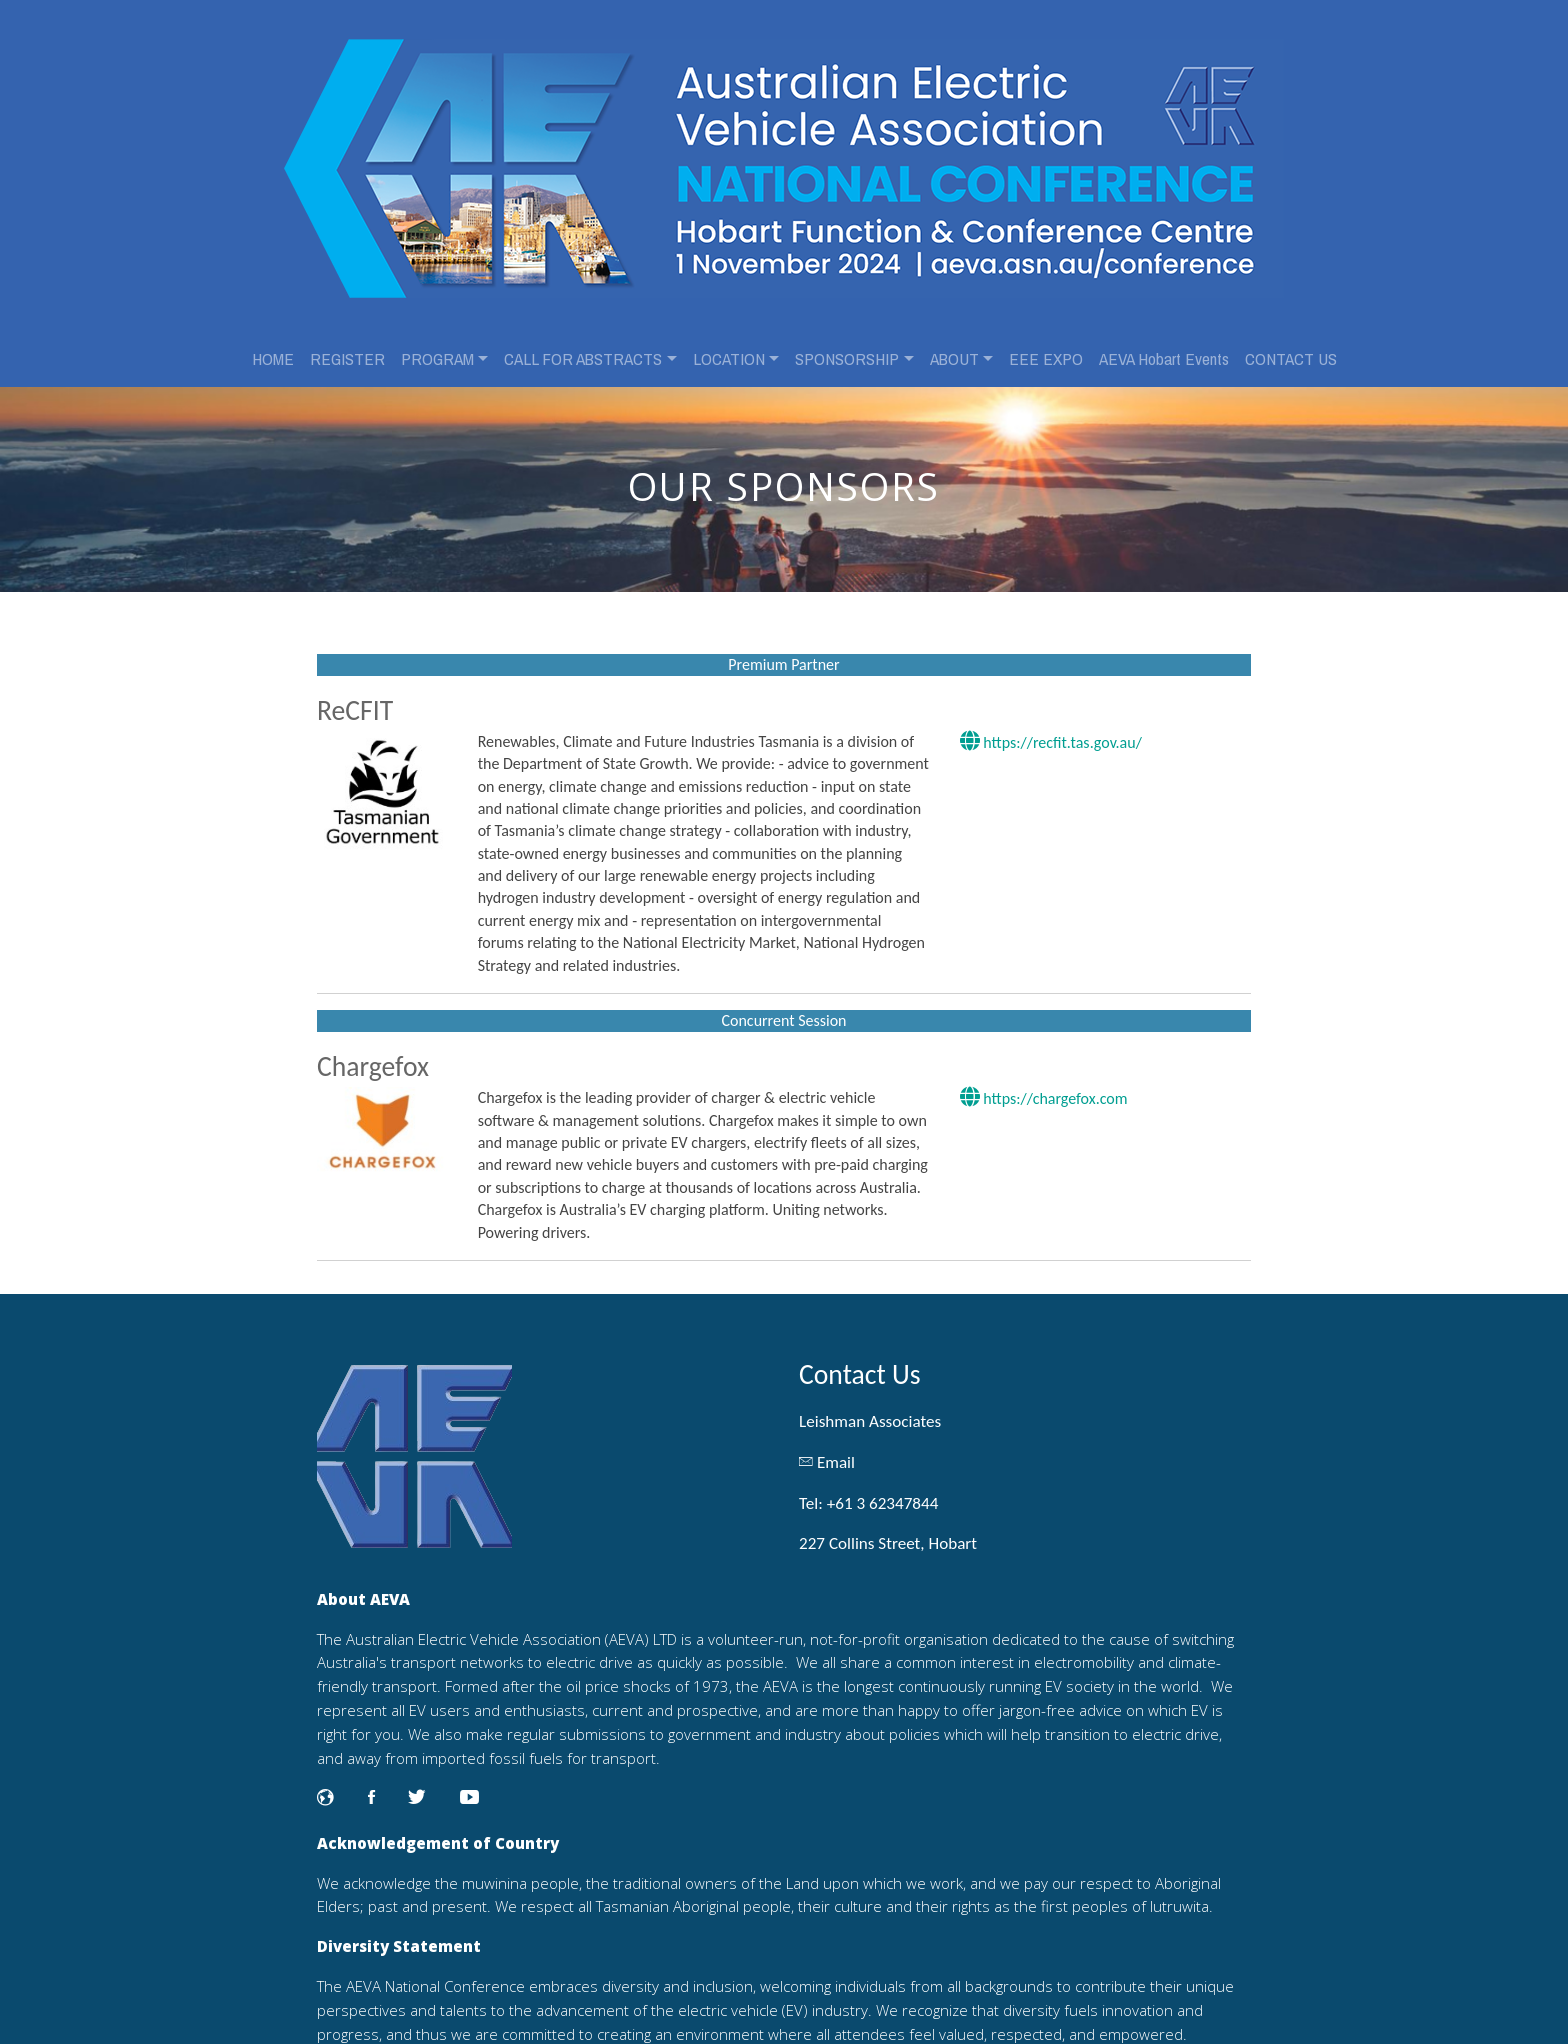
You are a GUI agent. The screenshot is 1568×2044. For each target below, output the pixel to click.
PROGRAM (437, 342)
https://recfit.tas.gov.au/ (1048, 718)
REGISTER (347, 342)
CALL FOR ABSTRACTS (583, 342)
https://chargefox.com (1041, 1097)
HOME (273, 342)
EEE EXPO (1046, 342)
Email (836, 1437)
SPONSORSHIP (847, 342)
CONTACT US (1291, 342)
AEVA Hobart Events (1164, 342)
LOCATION (729, 342)
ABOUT (954, 342)
